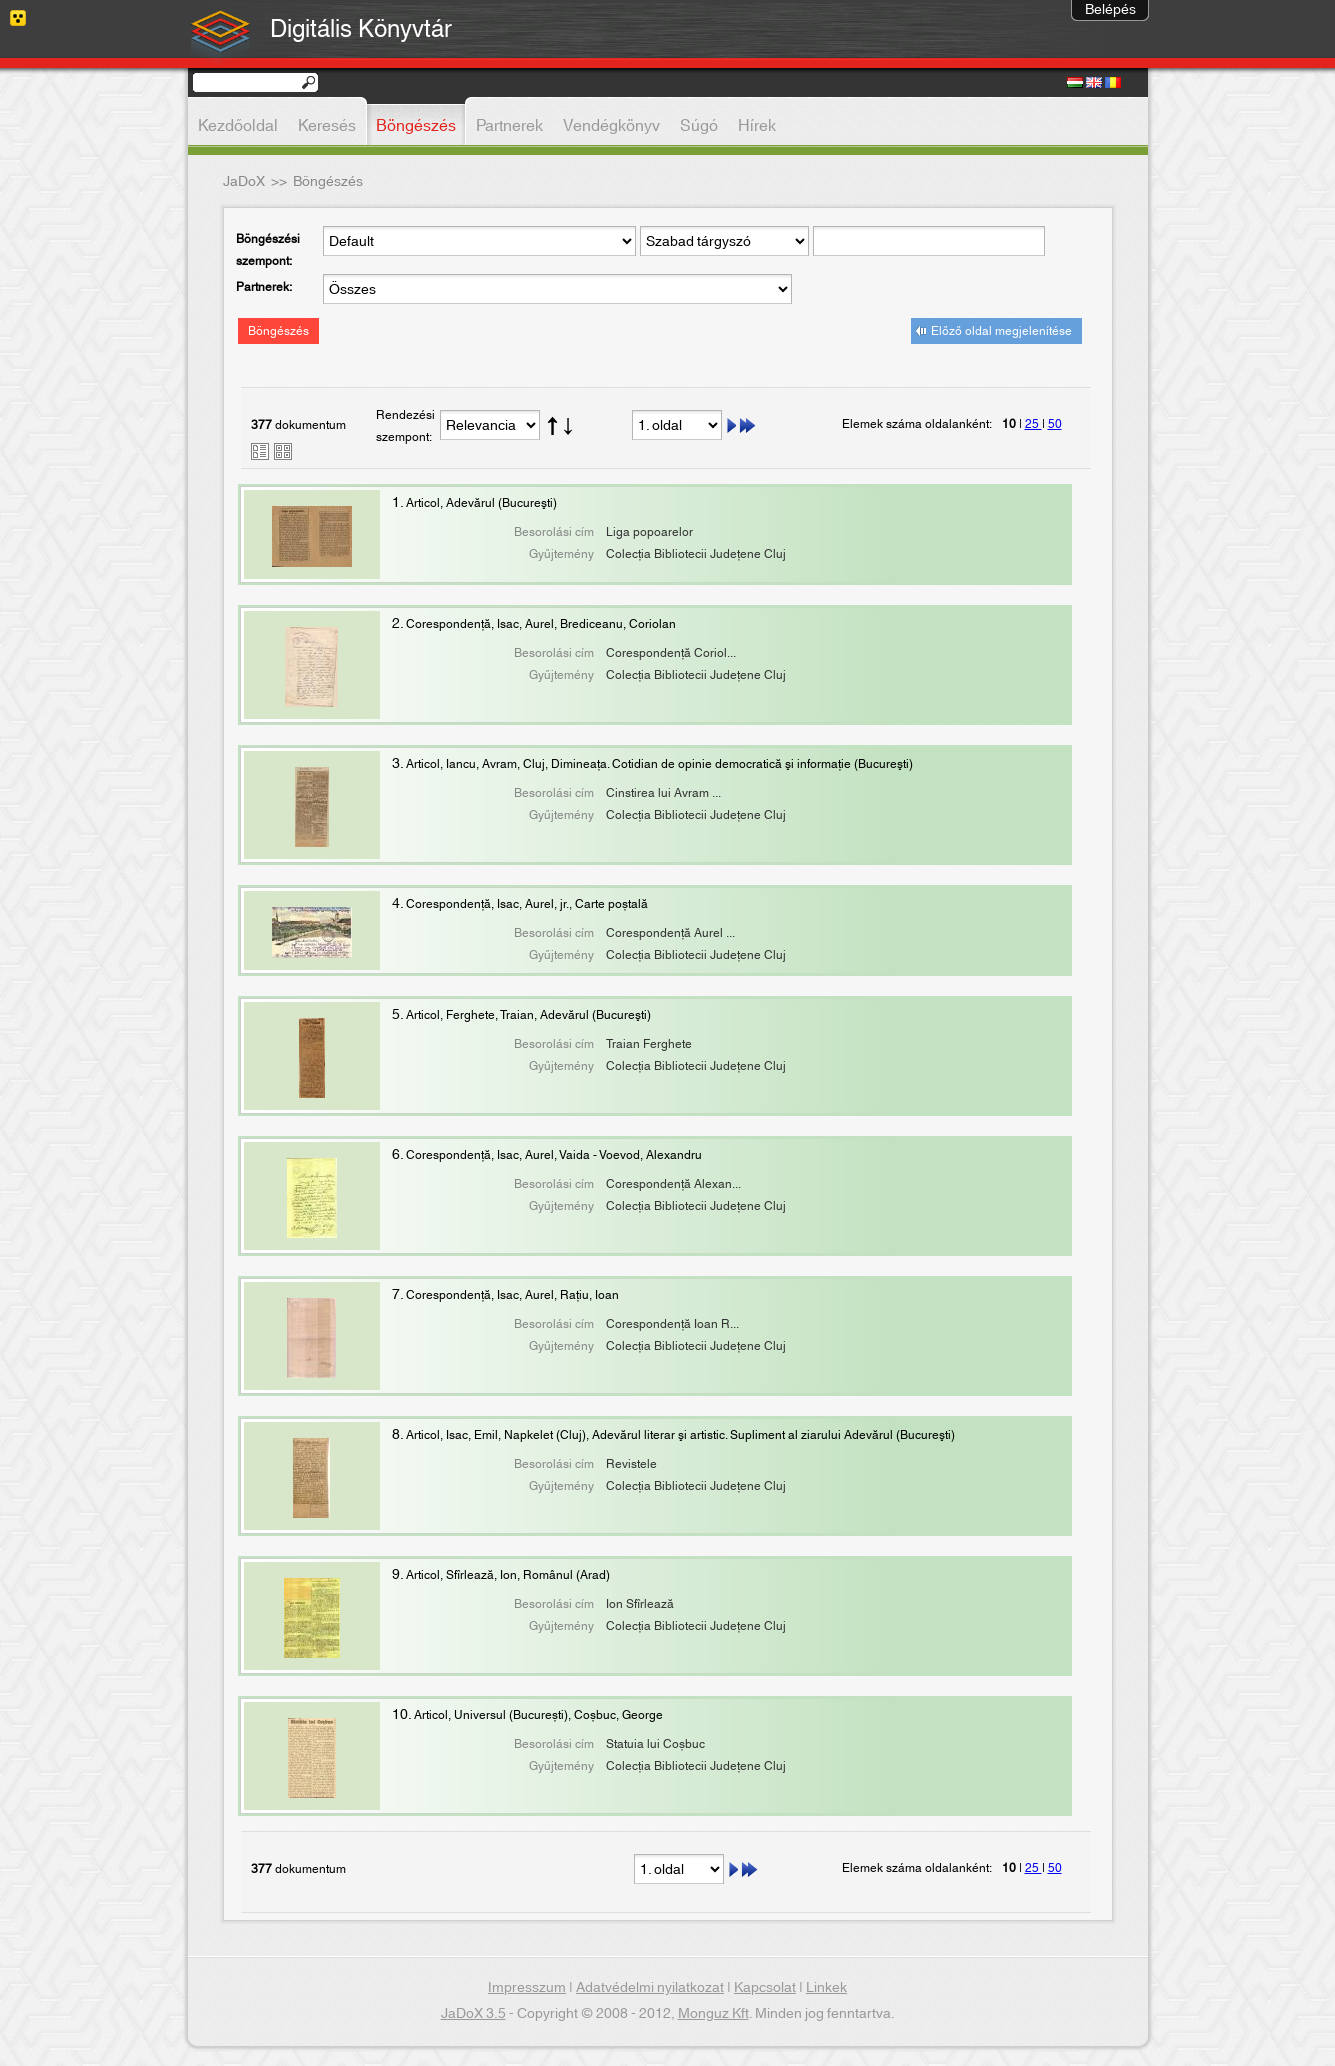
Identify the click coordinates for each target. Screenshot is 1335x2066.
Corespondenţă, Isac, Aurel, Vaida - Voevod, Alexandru (554, 1155)
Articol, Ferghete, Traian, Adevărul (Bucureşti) (528, 1015)
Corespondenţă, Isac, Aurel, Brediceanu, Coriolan (541, 624)
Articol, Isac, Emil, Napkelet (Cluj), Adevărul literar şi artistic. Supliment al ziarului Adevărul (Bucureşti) (680, 1435)
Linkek (826, 1988)
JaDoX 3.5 (473, 2014)
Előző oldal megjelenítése (1001, 331)
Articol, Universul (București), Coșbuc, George (538, 1715)
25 (1033, 424)
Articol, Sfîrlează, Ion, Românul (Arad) (508, 1575)
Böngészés (278, 331)
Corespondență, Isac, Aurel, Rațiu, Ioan (512, 1295)
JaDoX (244, 182)
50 (1055, 424)
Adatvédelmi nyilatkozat (650, 1988)
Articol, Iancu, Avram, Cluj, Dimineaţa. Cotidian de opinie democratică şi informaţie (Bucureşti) (659, 764)
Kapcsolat (765, 1988)
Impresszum (527, 1988)
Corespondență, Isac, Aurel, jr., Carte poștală (527, 904)
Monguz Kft (713, 2014)
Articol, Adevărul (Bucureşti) (481, 503)
